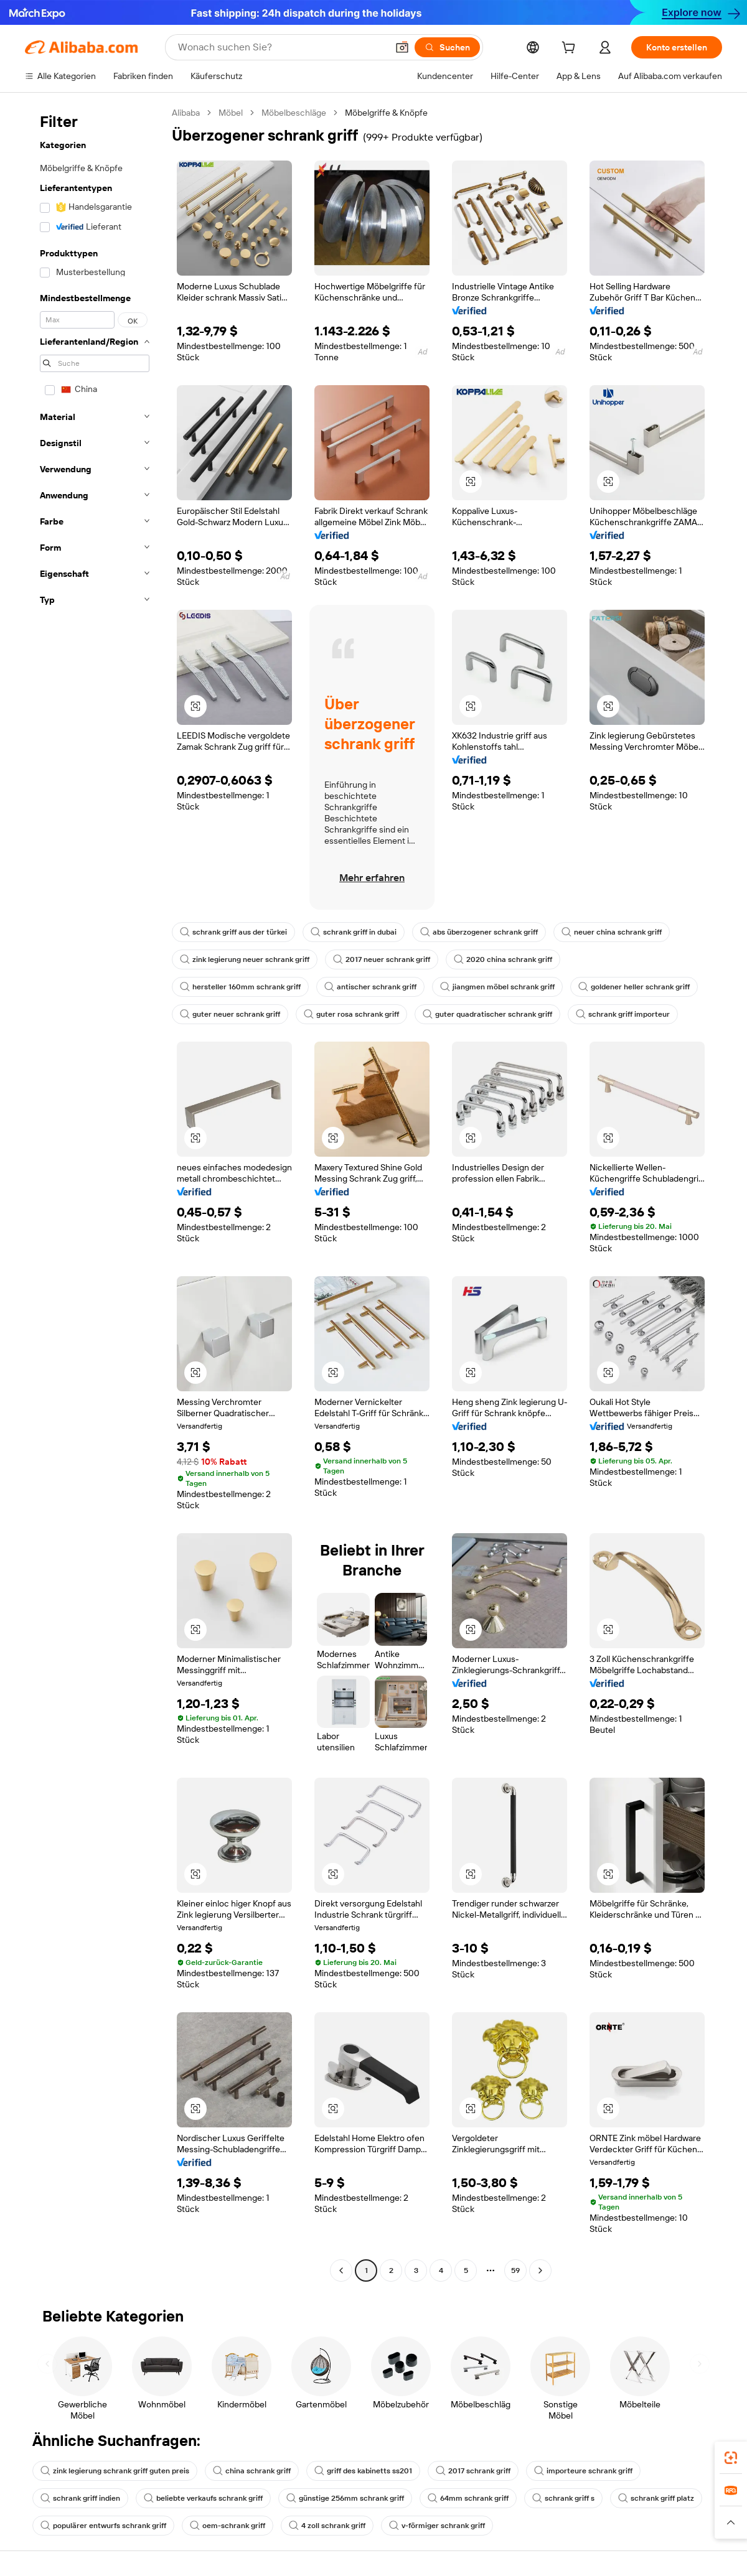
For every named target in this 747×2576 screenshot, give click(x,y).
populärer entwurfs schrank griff (103, 2526)
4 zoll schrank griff (327, 2526)
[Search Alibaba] (281, 47)
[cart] (570, 49)
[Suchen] (447, 47)
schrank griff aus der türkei (233, 932)
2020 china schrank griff (503, 959)
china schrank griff (252, 2471)
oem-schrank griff (227, 2526)
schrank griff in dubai (354, 932)
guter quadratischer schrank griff (487, 1014)
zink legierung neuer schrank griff (244, 959)
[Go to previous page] (341, 2270)
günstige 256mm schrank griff (345, 2498)
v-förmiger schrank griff (437, 2526)
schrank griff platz (656, 2498)
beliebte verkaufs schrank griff (203, 2498)
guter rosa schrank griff (351, 1014)
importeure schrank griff (583, 2471)
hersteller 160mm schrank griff (240, 987)
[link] (731, 2458)
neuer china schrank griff (611, 932)
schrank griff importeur (623, 1014)
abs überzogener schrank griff (479, 932)
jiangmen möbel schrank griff (497, 987)
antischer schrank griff (370, 987)
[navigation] (94, 1193)
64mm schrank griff (468, 2498)
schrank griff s (563, 2498)
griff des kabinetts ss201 (363, 2471)
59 (515, 2270)
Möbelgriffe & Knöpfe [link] (386, 113)
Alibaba (186, 113)
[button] (402, 47)
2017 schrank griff (473, 2471)
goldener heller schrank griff (634, 987)
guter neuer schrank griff (230, 1014)
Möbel (230, 113)
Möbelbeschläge (293, 113)
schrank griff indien (80, 2498)
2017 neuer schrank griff (381, 959)
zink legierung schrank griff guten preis (114, 2471)
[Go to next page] (540, 2270)
